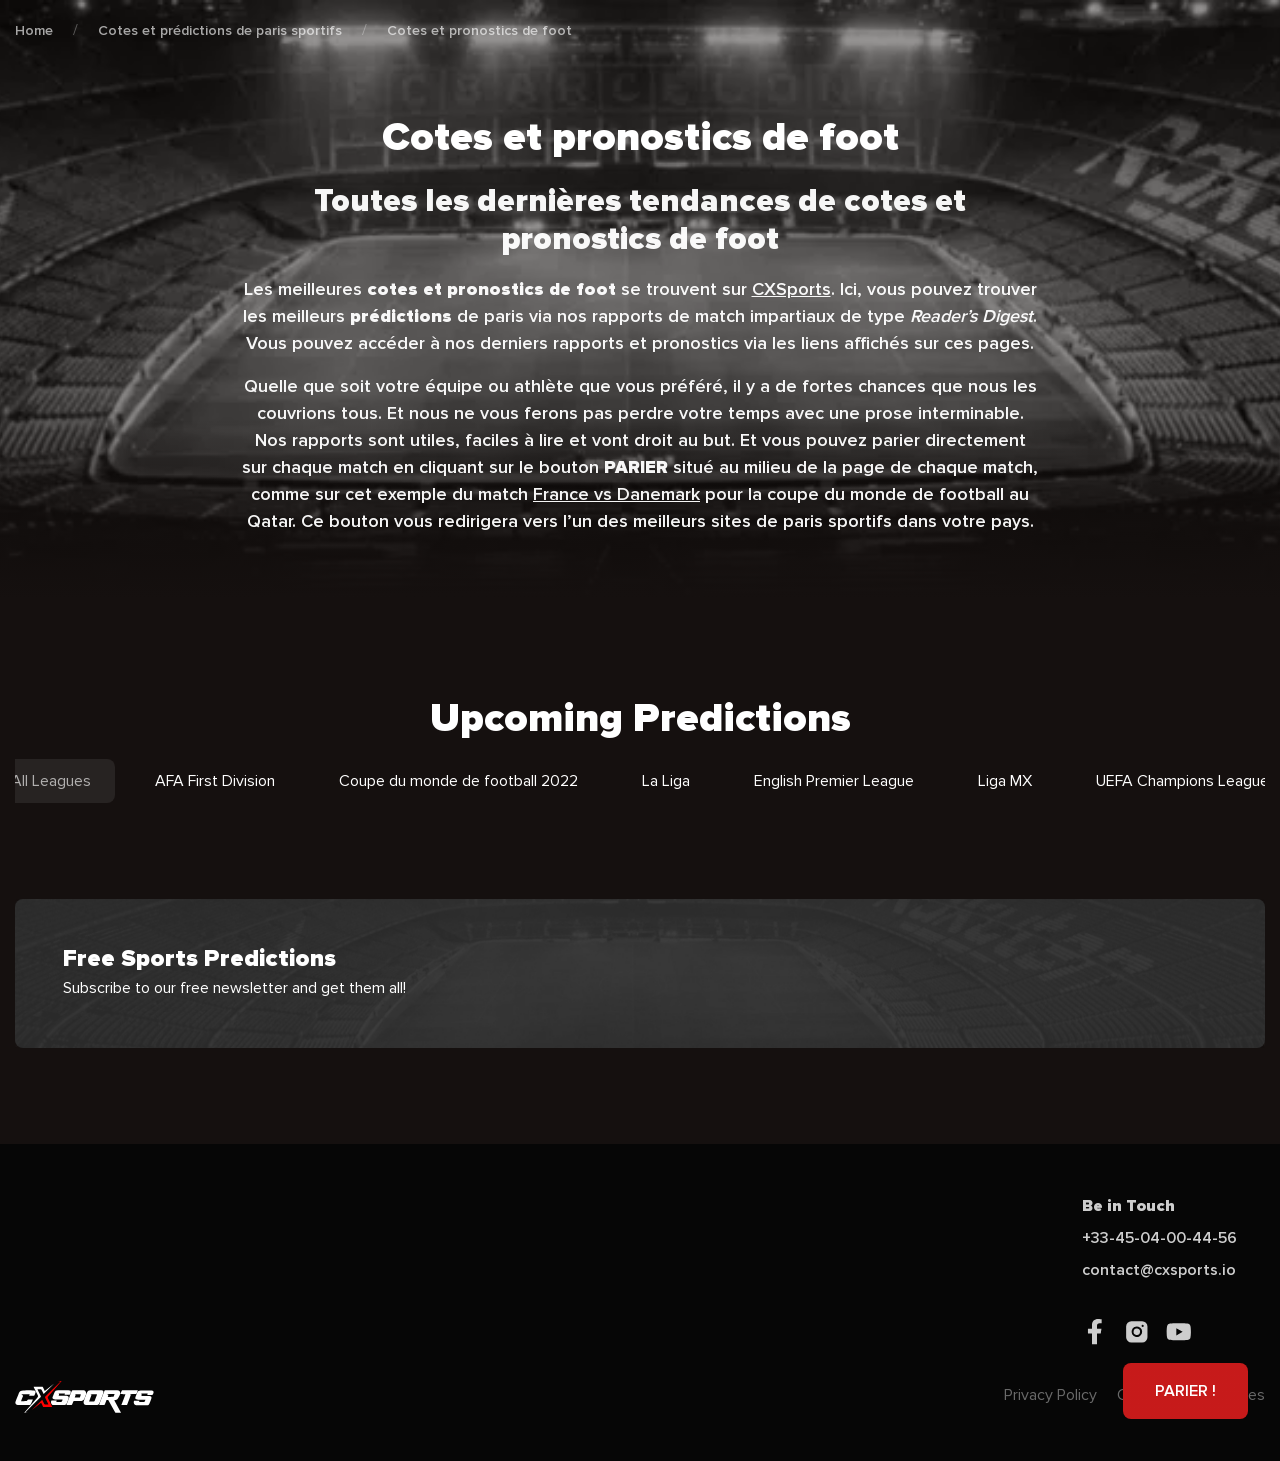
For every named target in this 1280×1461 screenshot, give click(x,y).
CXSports (791, 289)
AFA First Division (215, 781)
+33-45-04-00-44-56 (1159, 1238)
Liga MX (1005, 781)
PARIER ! (1185, 1391)
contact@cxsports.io (1159, 1270)
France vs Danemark (616, 494)
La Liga (666, 781)
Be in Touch (1128, 1206)
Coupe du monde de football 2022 (458, 781)
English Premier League (834, 781)
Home (34, 30)
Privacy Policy (1050, 1395)
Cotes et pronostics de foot (479, 30)
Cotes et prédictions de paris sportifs (220, 30)
